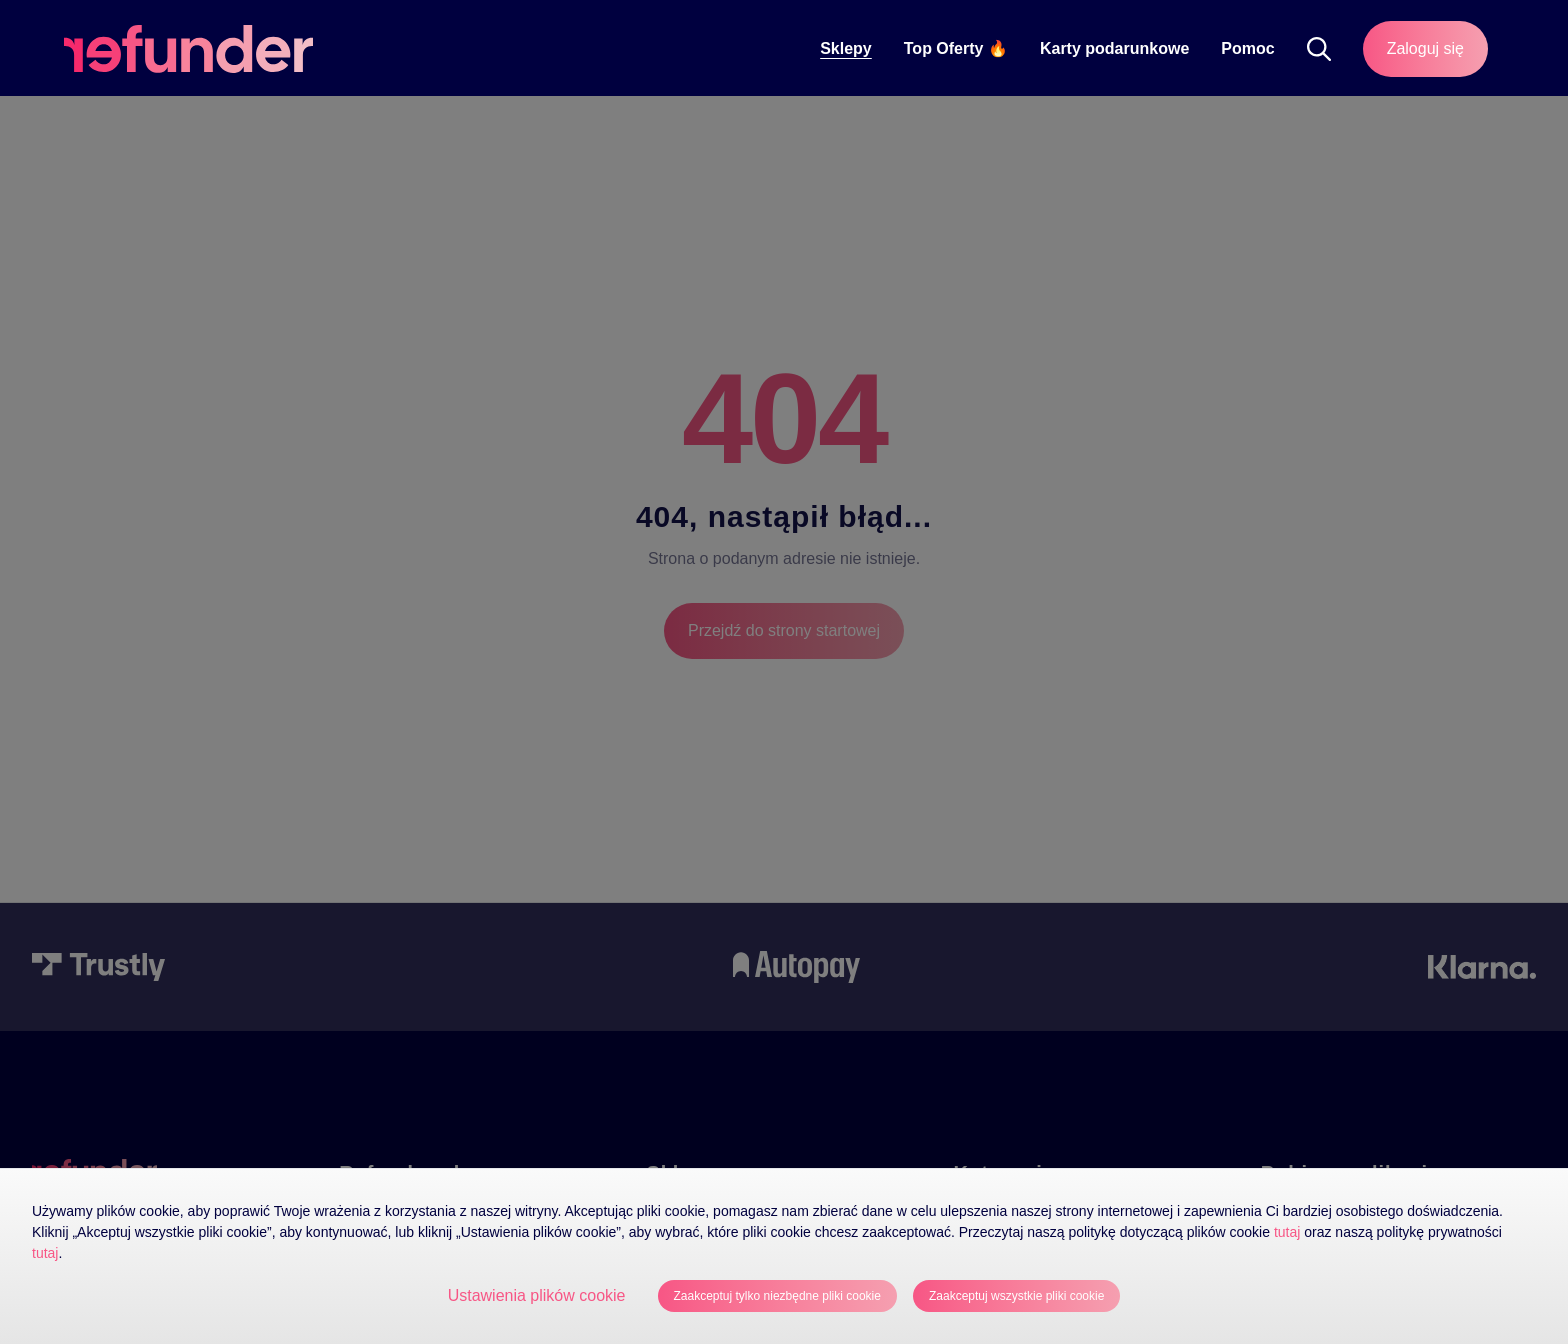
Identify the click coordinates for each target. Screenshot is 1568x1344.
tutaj (1287, 1232)
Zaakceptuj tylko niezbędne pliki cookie (777, 1296)
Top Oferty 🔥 (956, 48)
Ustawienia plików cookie (537, 1295)
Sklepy (846, 48)
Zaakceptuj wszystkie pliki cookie (1016, 1296)
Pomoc (1247, 48)
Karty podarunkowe (1114, 48)
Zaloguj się (1425, 48)
